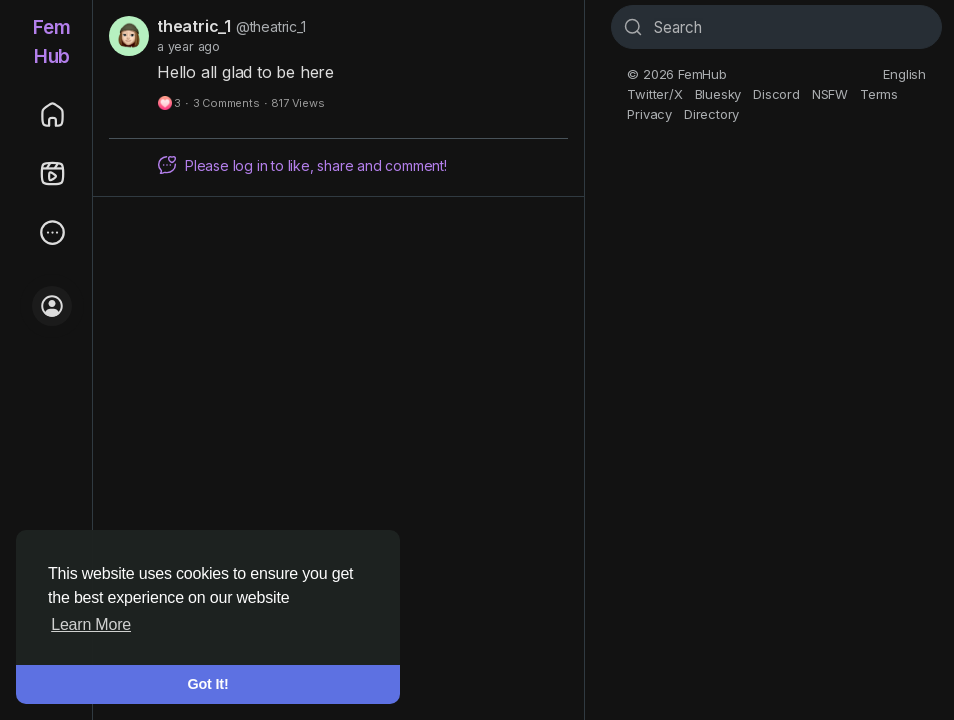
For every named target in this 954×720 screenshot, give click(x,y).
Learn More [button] (91, 624)
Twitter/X (654, 94)
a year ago (188, 46)
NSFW (830, 94)
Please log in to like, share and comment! (302, 165)
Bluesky (718, 94)
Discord (776, 94)
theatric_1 (194, 26)
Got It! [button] (208, 684)
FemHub (51, 42)
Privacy (649, 114)
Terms (879, 94)
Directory (711, 114)
